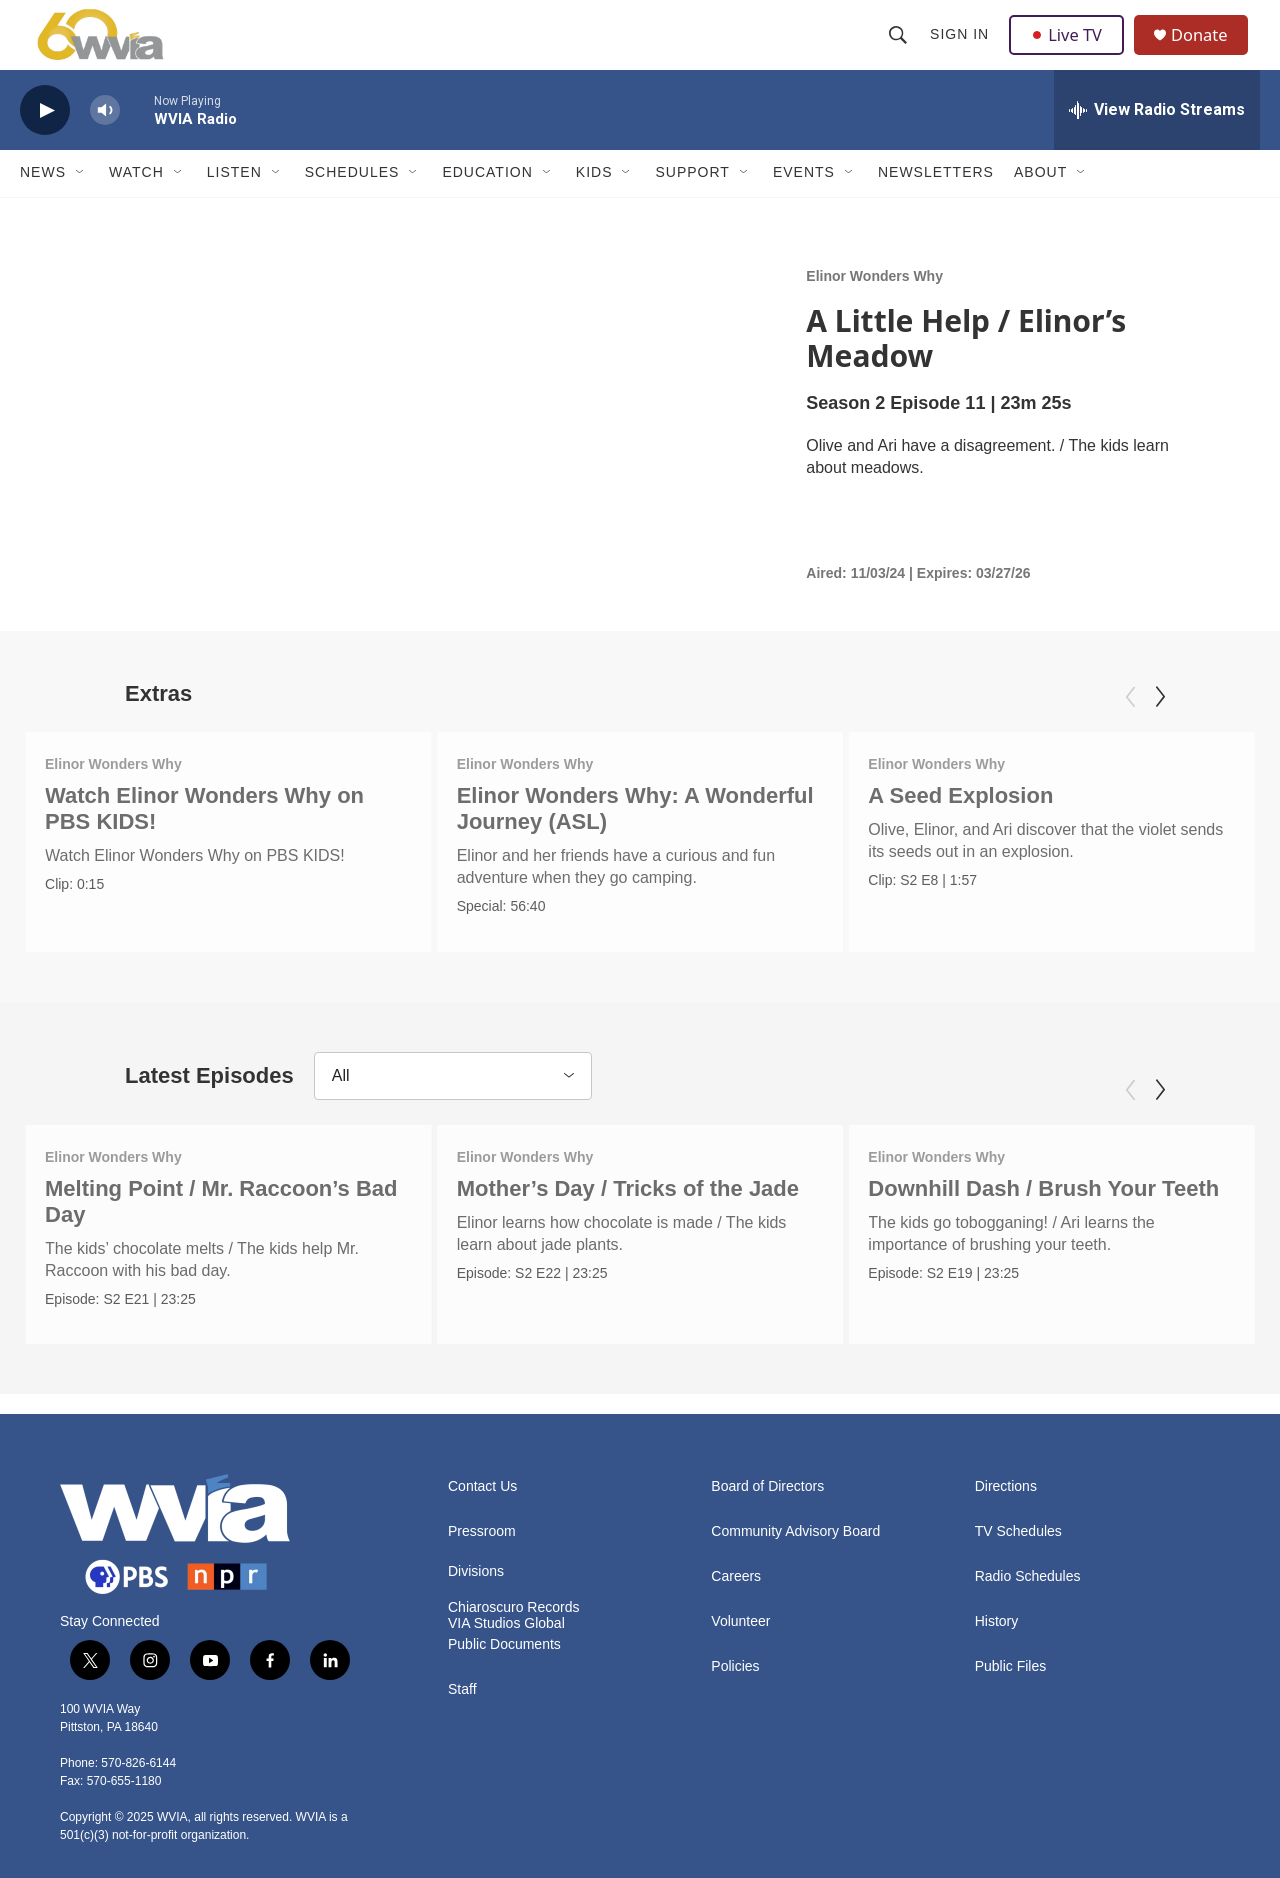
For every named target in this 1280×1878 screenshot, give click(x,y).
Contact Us (482, 1496)
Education (487, 208)
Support (692, 208)
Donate (1209, 52)
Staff (462, 1699)
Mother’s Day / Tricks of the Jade (628, 1210)
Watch (136, 208)
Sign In (961, 52)
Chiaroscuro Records (514, 1617)
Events (804, 208)
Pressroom (482, 1541)
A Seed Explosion (944, 830)
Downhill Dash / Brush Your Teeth (1035, 1210)
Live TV (1071, 52)
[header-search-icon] (900, 52)
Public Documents (504, 1654)
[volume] (105, 145)
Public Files (1011, 1676)
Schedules (352, 208)
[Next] (1160, 732)
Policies (735, 1676)
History (997, 1631)
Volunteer (740, 1631)
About (1040, 208)
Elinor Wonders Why (874, 311)
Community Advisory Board (795, 1541)
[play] (45, 145)
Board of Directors (767, 1496)
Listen (234, 208)
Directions (1006, 1496)
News (43, 208)
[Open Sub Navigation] (81, 208)
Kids (594, 208)
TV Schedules (1018, 1541)
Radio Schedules (1028, 1586)
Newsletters (936, 208)
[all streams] (1157, 145)
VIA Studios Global (506, 1633)
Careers (736, 1586)
